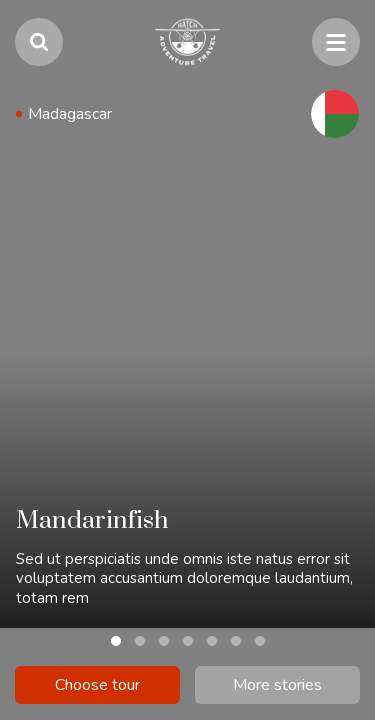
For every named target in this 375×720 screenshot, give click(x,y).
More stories (277, 685)
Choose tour (97, 685)
